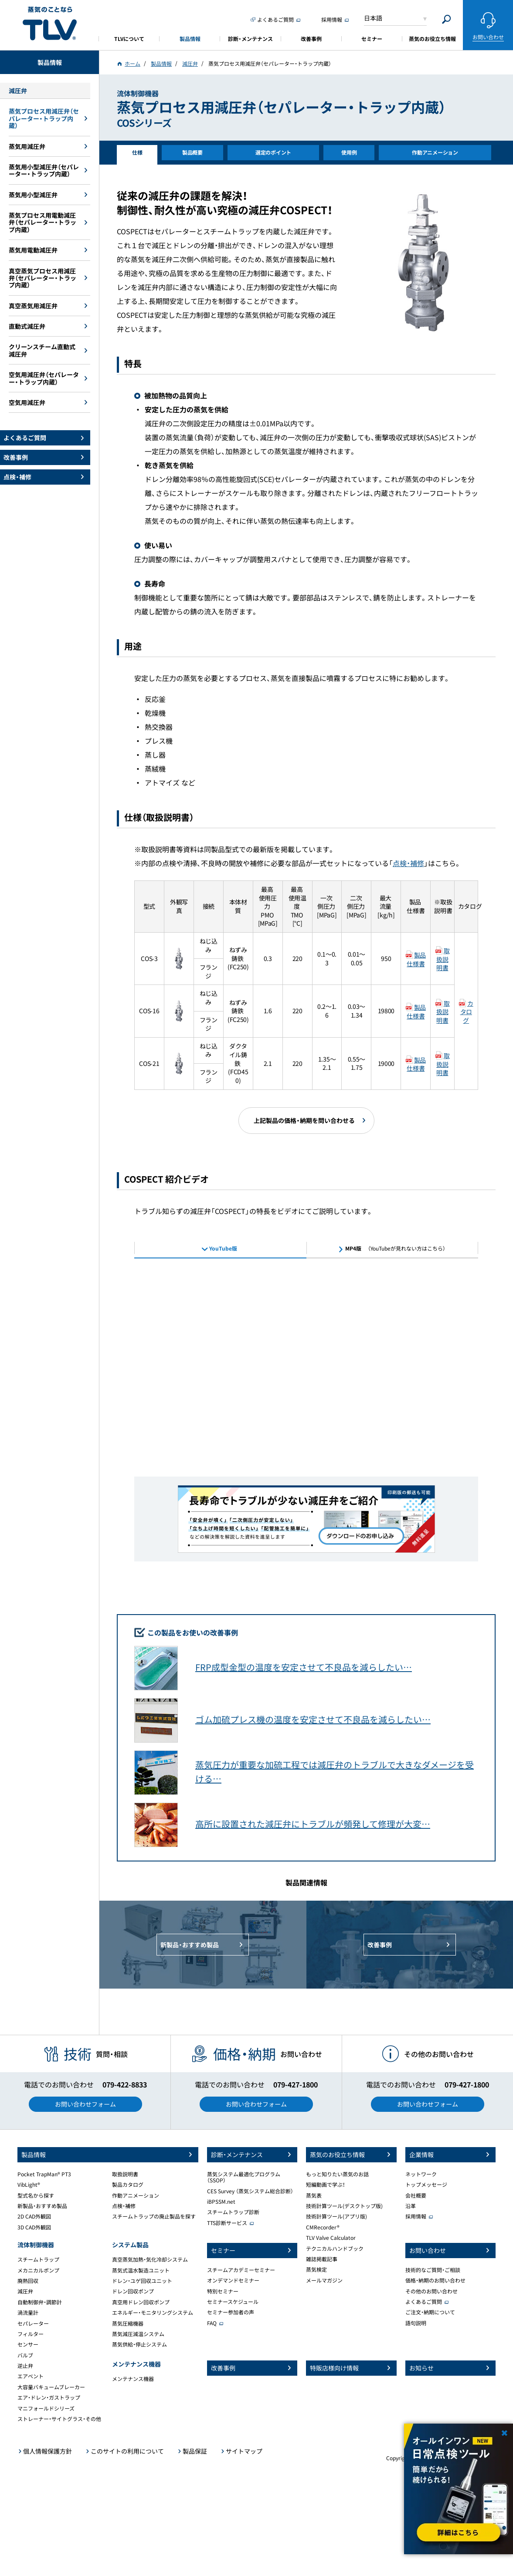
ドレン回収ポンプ (133, 2291)
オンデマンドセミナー (233, 2280)
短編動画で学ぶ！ (325, 2184)
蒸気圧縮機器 (127, 2323)
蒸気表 (314, 2195)
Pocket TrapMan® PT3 (44, 2174)
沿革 (410, 2206)
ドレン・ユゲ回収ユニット (142, 2281)
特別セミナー (222, 2291)
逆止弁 (25, 2366)
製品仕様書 (416, 959)
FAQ (212, 2323)
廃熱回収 (27, 2281)
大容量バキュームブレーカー (51, 2387)
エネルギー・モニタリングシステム (152, 2312)
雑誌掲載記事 (321, 2259)
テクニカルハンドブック (335, 2248)
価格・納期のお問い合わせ (435, 2280)
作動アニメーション (135, 2195)
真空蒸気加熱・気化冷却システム (150, 2259)
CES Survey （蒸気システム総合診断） (250, 2191)
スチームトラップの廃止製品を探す (154, 2216)
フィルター (30, 2334)
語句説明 (415, 2323)
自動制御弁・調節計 (39, 2302)
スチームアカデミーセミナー (241, 2270)
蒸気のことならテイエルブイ (50, 24)
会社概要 (415, 2195)
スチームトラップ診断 (233, 2212)
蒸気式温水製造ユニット (141, 2270)
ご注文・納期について (430, 2312)
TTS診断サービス (227, 2223)
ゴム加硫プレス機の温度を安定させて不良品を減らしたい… (313, 1719)
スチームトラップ (38, 2259)
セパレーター (33, 2323)
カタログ (466, 1012)
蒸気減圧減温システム (138, 2334)
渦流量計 (27, 2312)
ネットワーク (421, 2174)
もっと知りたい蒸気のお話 (337, 2174)
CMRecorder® (323, 2227)
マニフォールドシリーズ (46, 2408)
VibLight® (28, 2184)
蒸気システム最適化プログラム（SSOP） (243, 2177)
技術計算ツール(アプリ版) (336, 2216)
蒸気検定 (316, 2269)
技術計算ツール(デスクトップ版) (344, 2206)
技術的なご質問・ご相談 (432, 2270)
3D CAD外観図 (34, 2227)
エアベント (30, 2376)
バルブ (25, 2355)
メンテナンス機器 (133, 2379)
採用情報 (415, 2216)
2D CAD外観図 (34, 2216)
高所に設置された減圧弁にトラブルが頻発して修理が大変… (312, 1823)
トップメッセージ (426, 2184)
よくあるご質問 (423, 2302)
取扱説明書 (442, 959)
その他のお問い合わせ (431, 2291)
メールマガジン (324, 2280)
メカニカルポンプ (38, 2270)
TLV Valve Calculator (331, 2238)
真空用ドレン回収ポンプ (141, 2302)
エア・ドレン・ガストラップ (48, 2397)
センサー (27, 2344)
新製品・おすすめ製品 (42, 2206)
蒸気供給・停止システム (139, 2344)
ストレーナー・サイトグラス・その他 (59, 2419)
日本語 (373, 17)
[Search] (446, 19)
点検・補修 (408, 863)
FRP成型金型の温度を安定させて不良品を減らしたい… (303, 1667)
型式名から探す (35, 2195)
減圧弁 (25, 2291)
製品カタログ (127, 2184)
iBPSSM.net (221, 2201)
